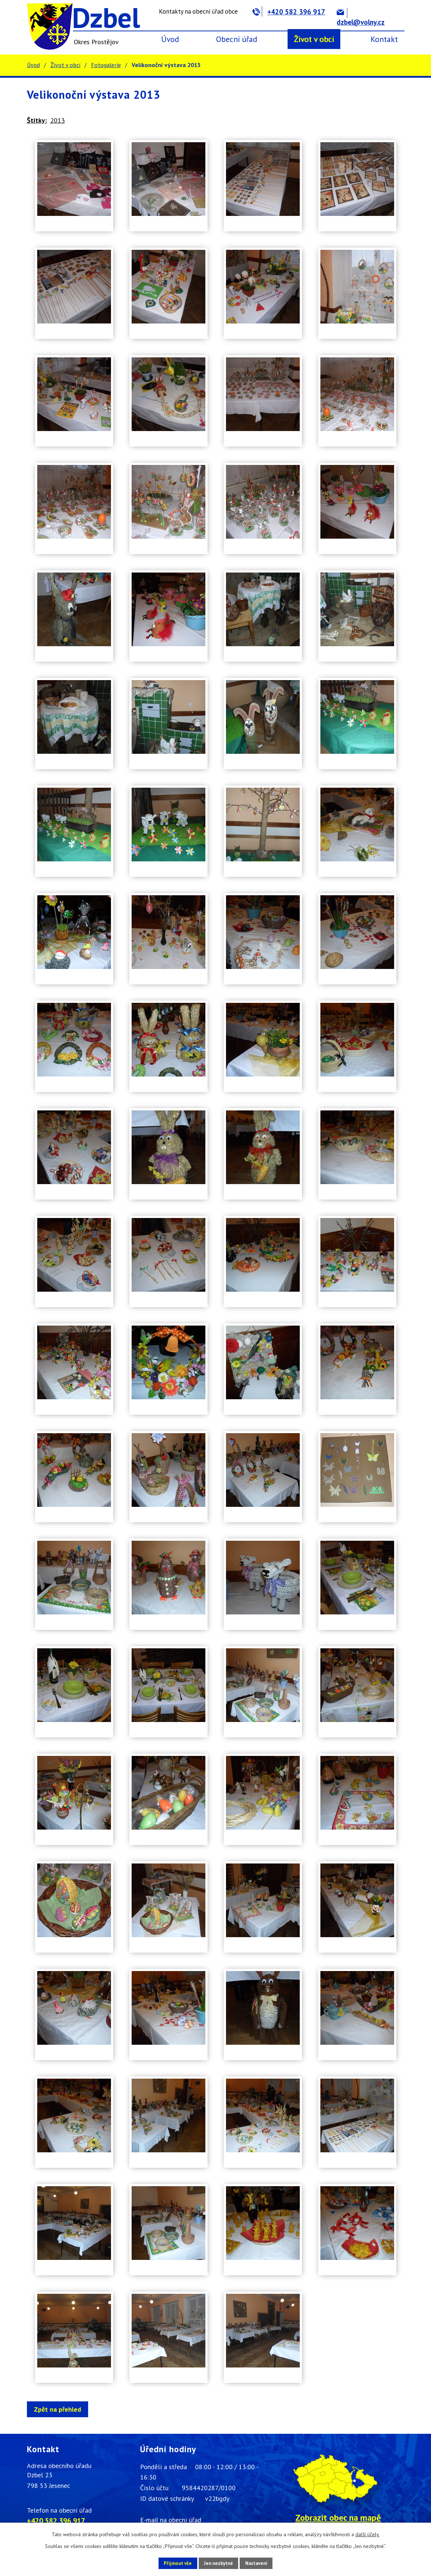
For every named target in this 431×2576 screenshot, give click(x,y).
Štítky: (37, 120)
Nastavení (263, 2562)
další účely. (367, 2534)
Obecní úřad (236, 39)
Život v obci (314, 39)
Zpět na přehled (60, 2409)
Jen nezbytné (218, 2562)
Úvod (170, 39)
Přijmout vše (170, 2562)
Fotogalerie (106, 65)
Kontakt (384, 39)
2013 (57, 120)
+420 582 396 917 (289, 11)
